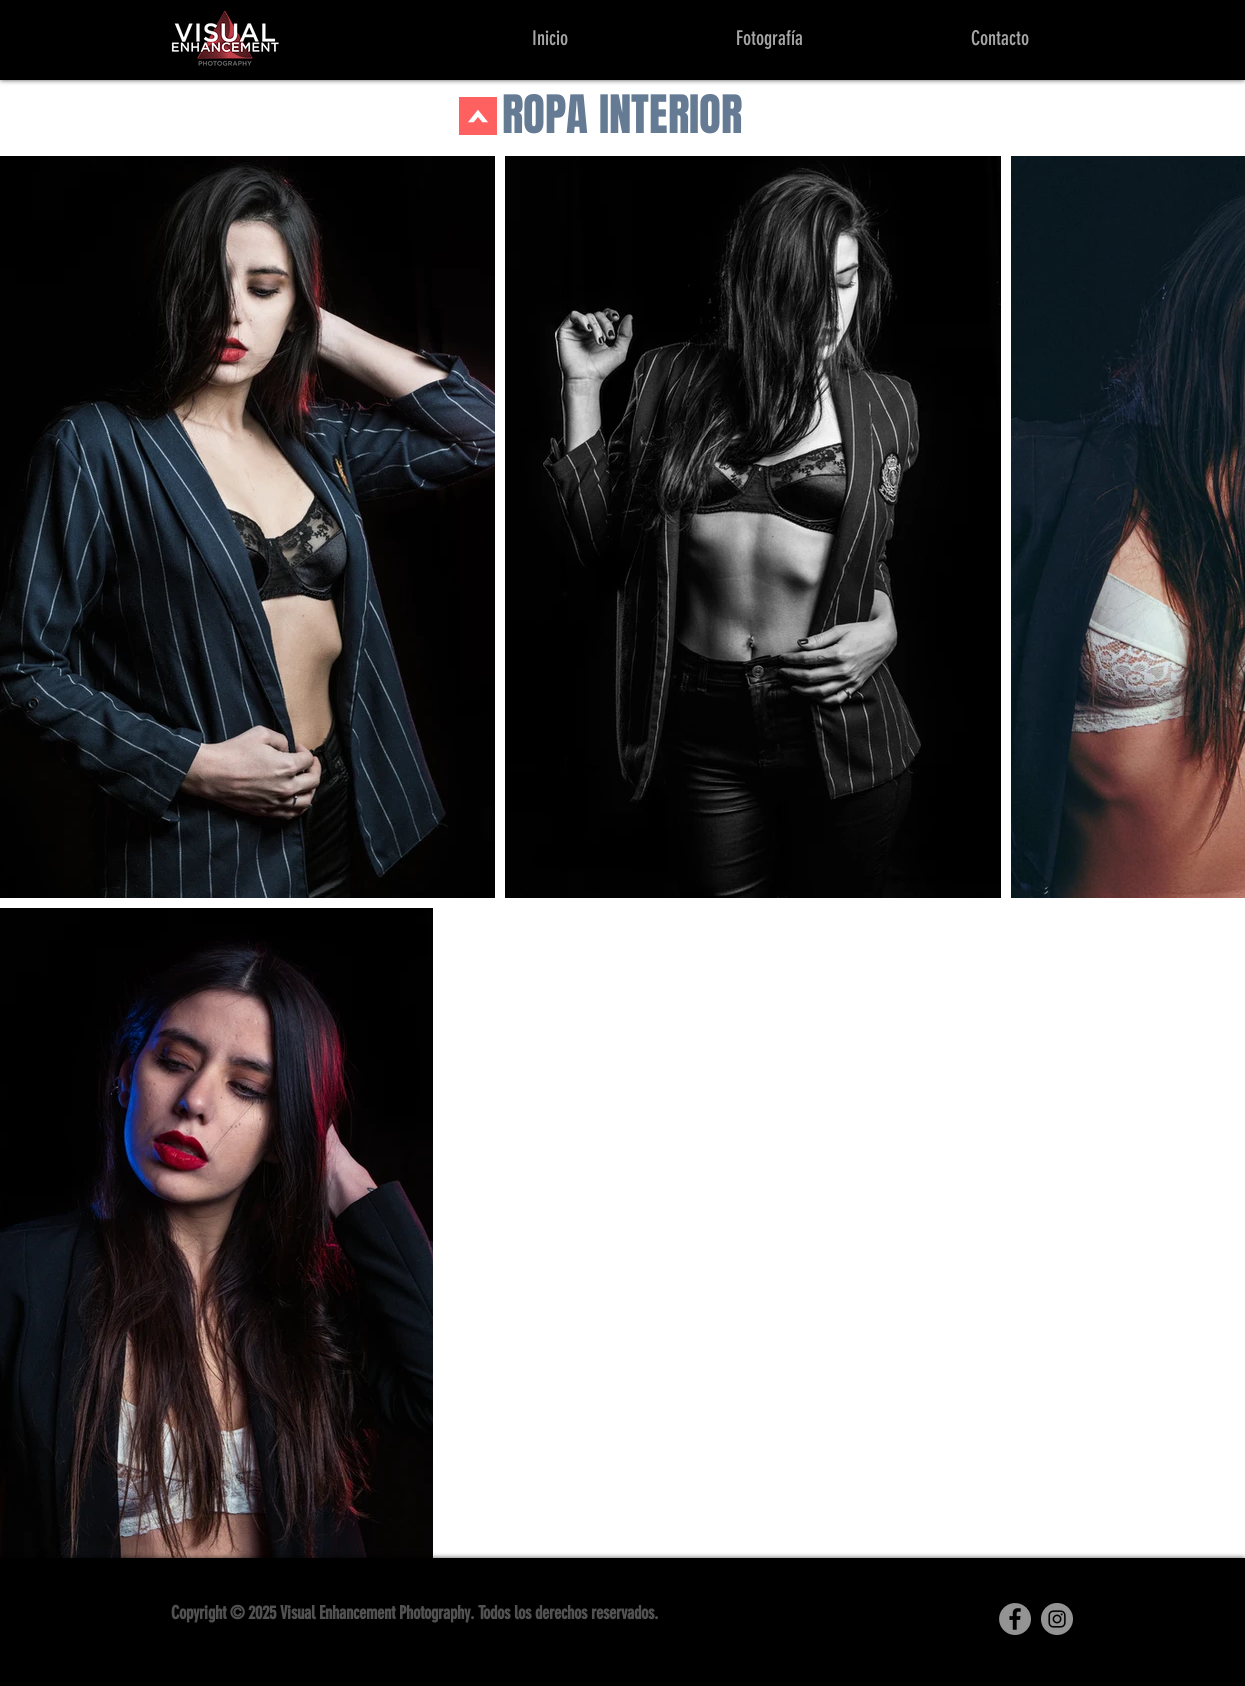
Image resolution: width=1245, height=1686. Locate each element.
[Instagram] (1057, 1619)
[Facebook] (1015, 1619)
